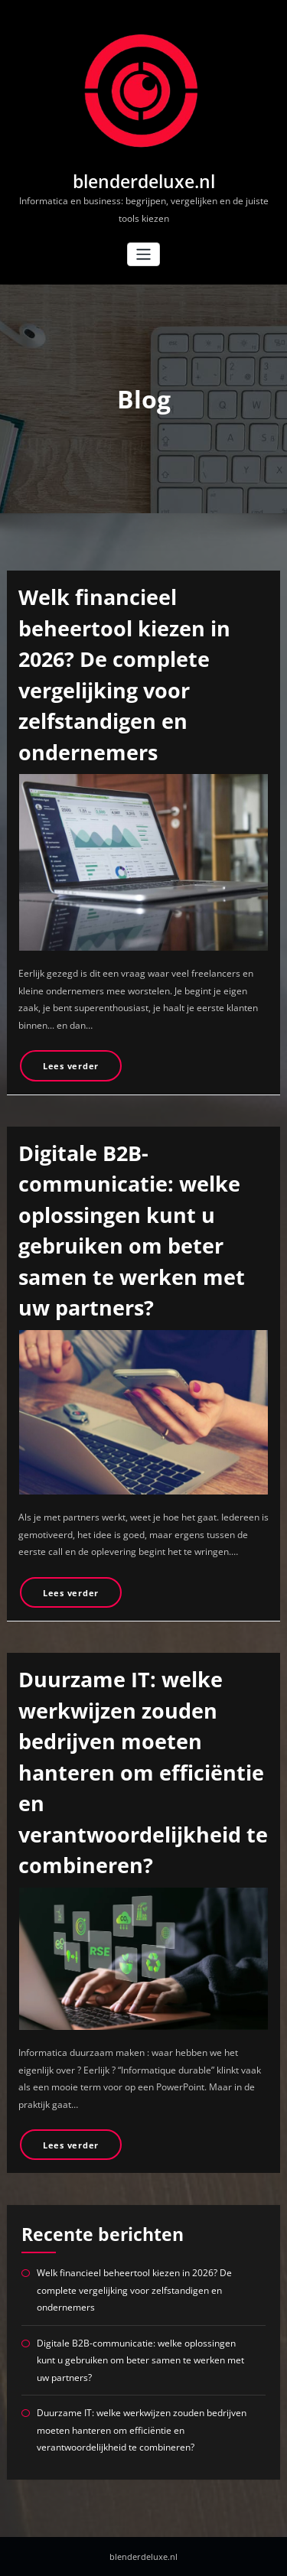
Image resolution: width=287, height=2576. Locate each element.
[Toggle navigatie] (143, 254)
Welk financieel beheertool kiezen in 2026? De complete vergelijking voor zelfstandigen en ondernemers (134, 2290)
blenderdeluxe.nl (144, 182)
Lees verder (71, 1066)
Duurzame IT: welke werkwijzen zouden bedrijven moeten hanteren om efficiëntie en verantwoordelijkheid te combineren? (143, 1772)
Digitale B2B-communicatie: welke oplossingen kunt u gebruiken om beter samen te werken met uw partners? (140, 2360)
